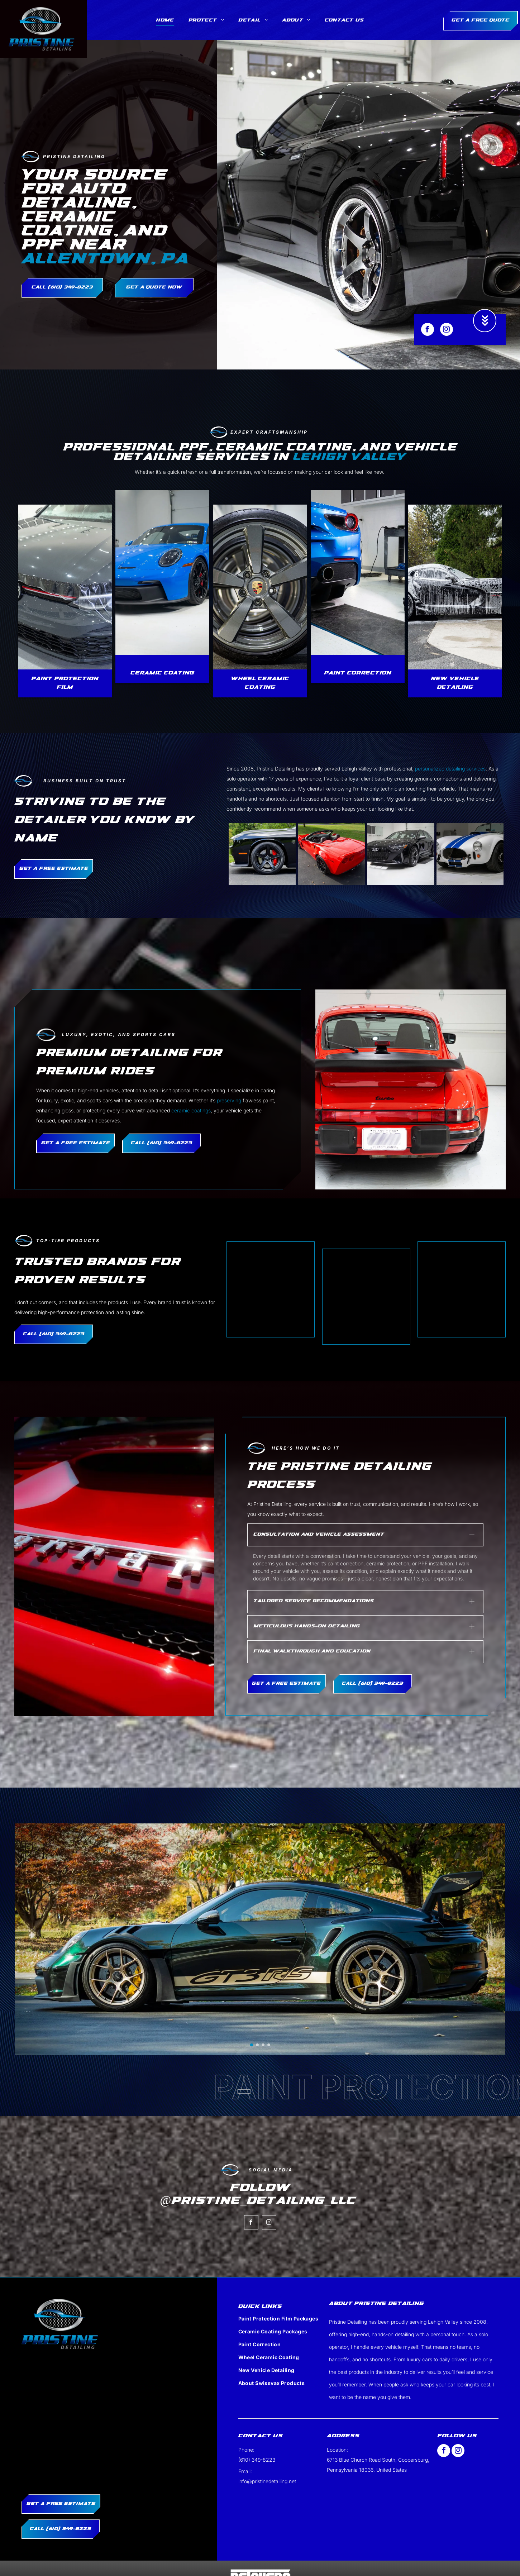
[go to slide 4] (268, 2003)
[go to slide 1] (251, 2003)
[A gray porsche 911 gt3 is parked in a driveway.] (470, 854)
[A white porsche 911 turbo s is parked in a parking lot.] (262, 854)
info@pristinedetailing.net (267, 2440)
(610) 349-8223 (256, 2418)
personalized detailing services (450, 768)
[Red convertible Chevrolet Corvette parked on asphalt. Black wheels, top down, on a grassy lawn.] (331, 854)
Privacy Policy (242, 2561)
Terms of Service (275, 2561)
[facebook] (427, 330)
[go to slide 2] (257, 2003)
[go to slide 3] (263, 2003)
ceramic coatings (191, 1110)
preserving (229, 1100)
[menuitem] (165, 20)
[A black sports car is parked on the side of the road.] (400, 854)
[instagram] (446, 330)
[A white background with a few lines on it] (270, 1289)
